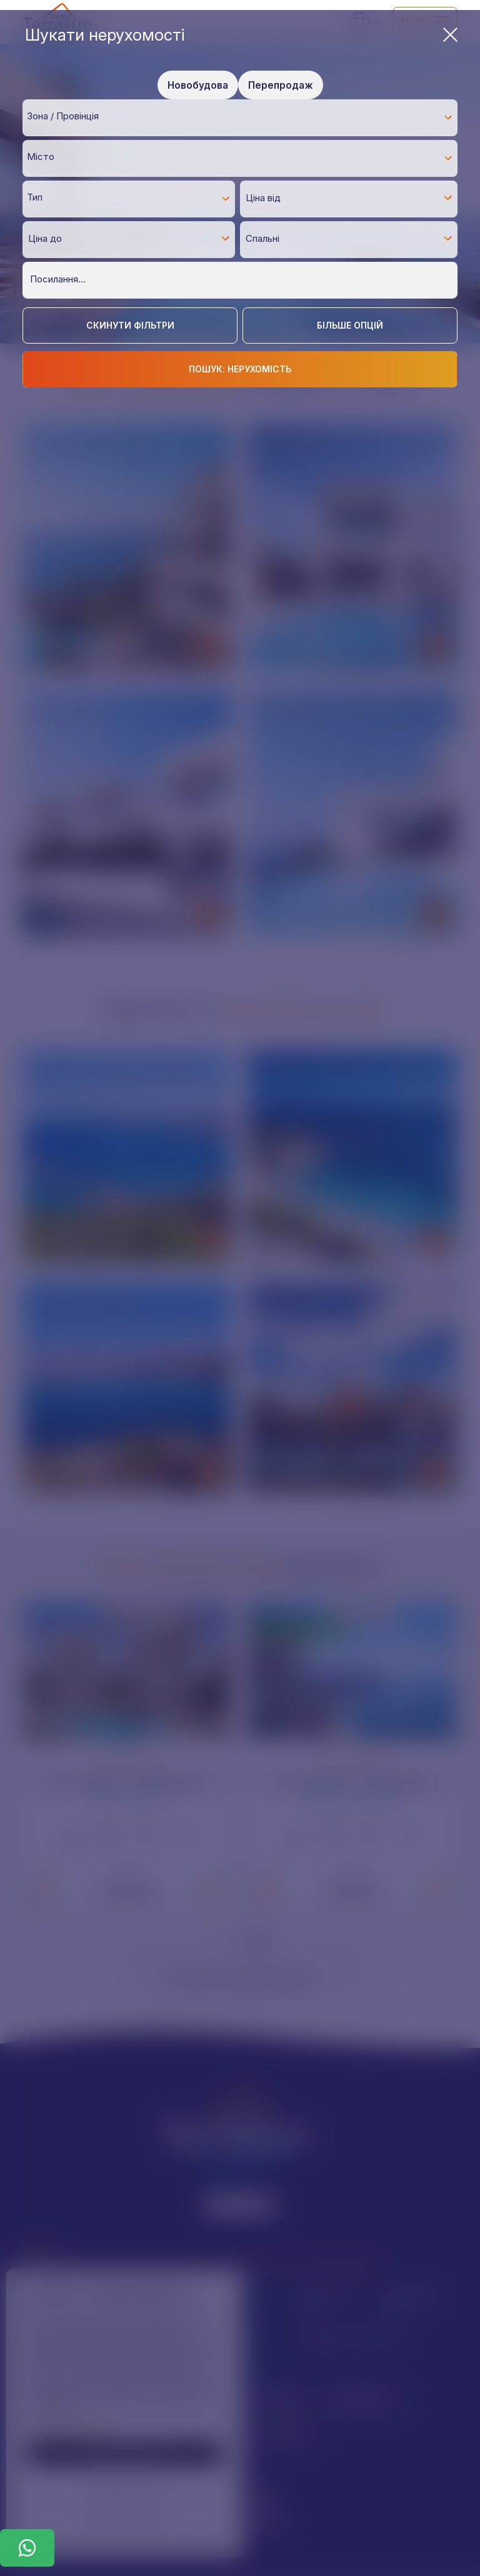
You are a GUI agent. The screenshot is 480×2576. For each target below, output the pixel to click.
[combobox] (240, 117)
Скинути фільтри (130, 325)
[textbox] (243, 116)
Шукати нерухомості (241, 34)
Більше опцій (350, 325)
